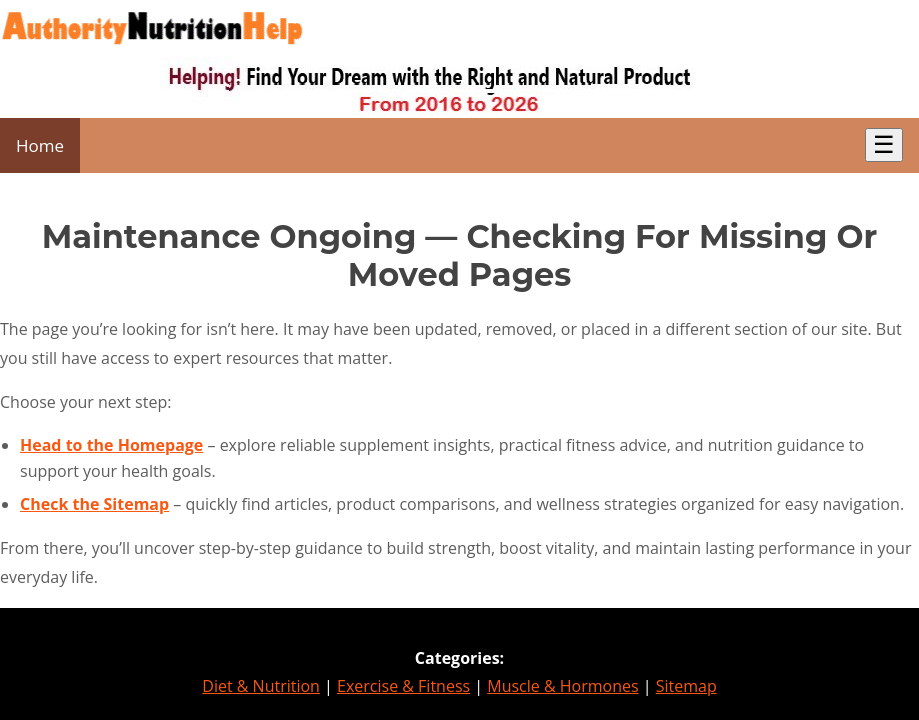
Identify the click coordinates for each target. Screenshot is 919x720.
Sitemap (686, 686)
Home (40, 145)
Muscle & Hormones (562, 686)
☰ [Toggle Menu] (884, 144)
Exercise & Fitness (403, 686)
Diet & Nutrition (261, 686)
